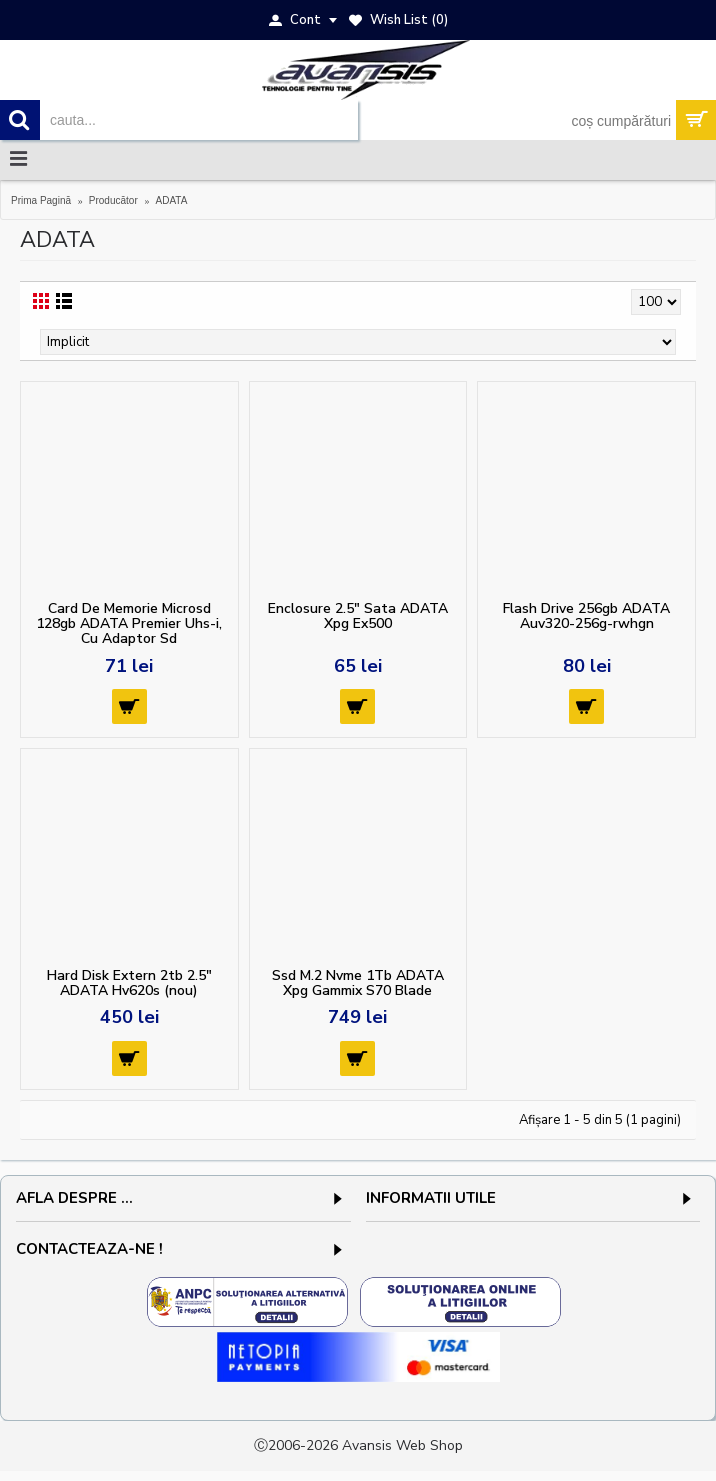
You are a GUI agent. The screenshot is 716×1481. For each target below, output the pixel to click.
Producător (113, 200)
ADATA (172, 200)
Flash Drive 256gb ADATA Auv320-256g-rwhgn (586, 616)
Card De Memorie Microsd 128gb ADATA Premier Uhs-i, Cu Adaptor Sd (129, 624)
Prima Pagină (41, 200)
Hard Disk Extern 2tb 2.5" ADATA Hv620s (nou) (129, 983)
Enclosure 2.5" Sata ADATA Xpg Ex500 (358, 616)
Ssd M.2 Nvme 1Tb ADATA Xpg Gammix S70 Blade (358, 983)
